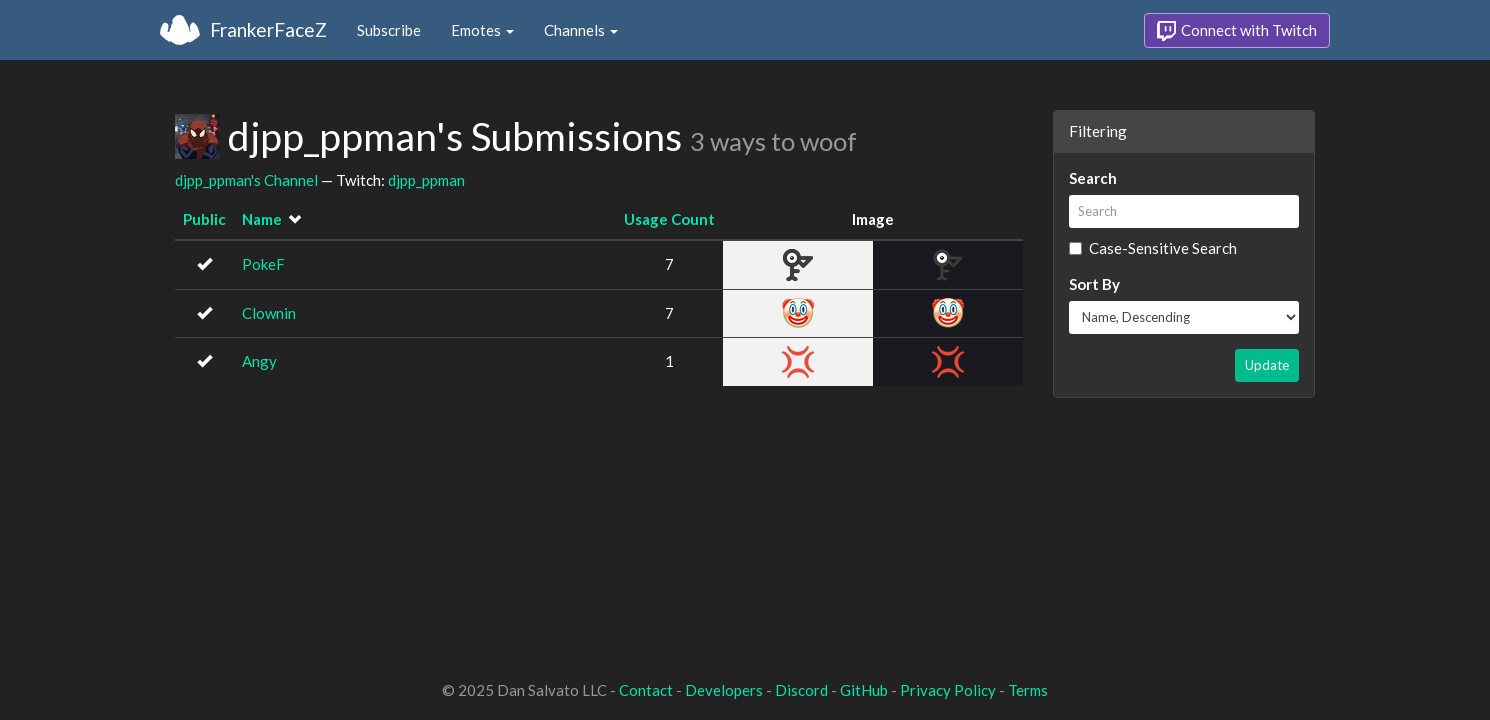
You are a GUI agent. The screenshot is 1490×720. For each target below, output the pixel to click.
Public (204, 219)
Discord (801, 690)
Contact (646, 690)
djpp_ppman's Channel (246, 180)
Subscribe (389, 30)
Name (262, 219)
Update (1267, 365)
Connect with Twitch (1237, 31)
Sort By (1094, 284)
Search (1093, 178)
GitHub (864, 690)
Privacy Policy (948, 690)
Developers (724, 690)
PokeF (263, 264)
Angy (259, 361)
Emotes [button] (482, 30)
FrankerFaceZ (268, 29)
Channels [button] (581, 30)
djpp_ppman (426, 180)
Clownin (269, 313)
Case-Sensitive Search (1153, 248)
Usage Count (669, 219)
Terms (1028, 690)
